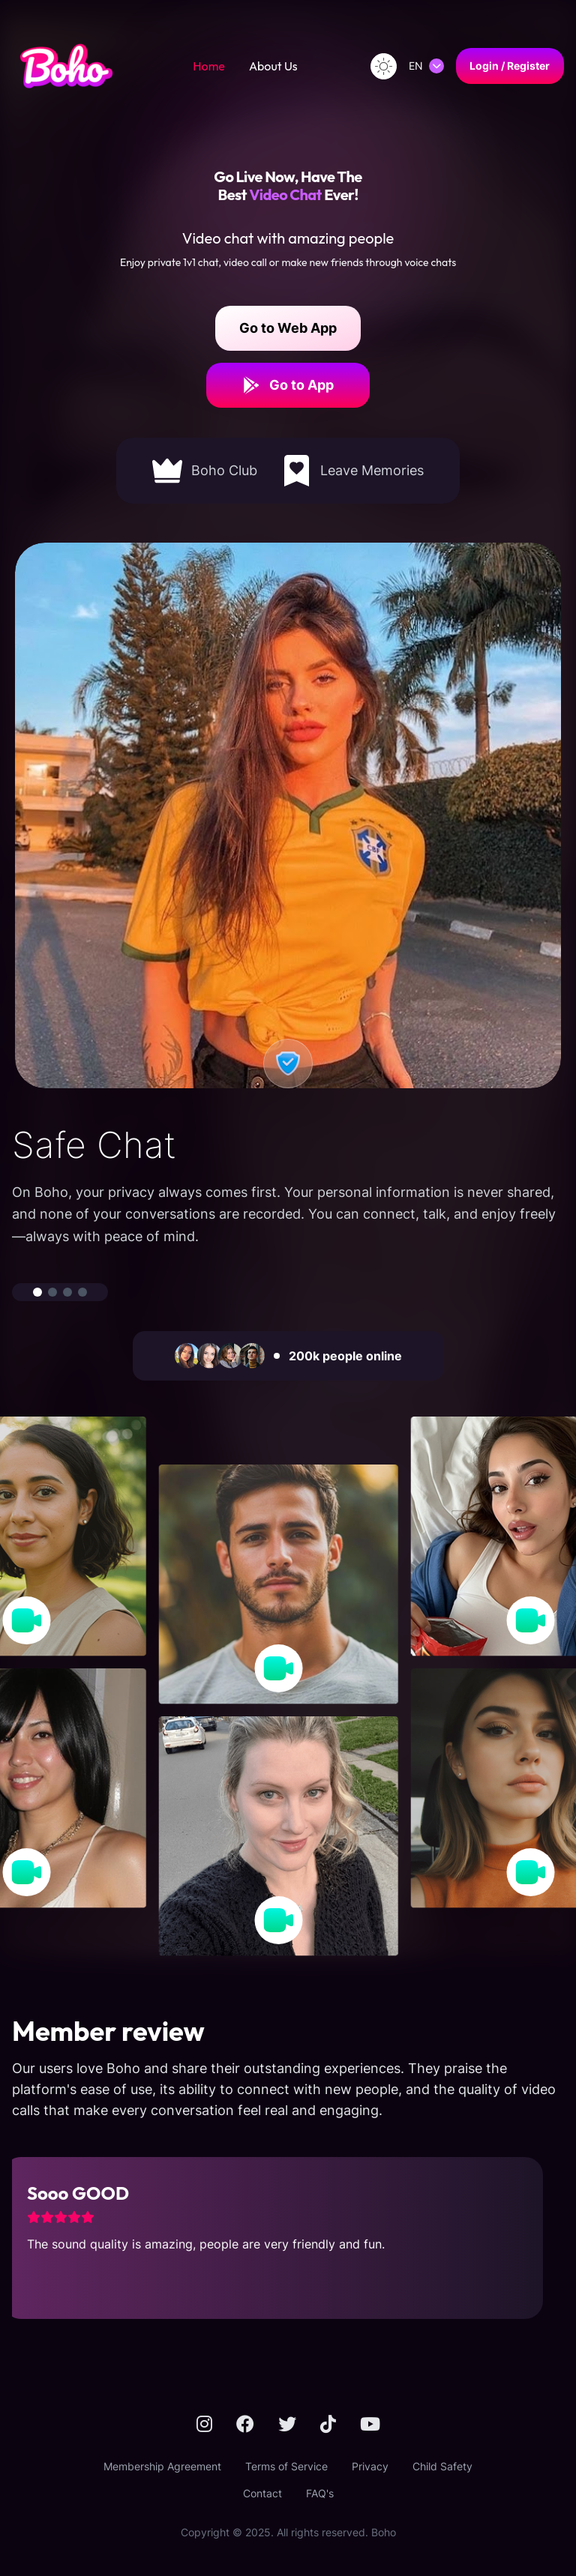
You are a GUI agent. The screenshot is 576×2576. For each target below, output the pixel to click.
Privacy (370, 2466)
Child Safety (442, 2466)
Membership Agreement (162, 2466)
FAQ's (320, 2493)
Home (209, 65)
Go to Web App (288, 328)
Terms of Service (286, 2466)
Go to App (288, 385)
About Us (273, 65)
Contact (262, 2493)
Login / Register (510, 65)
